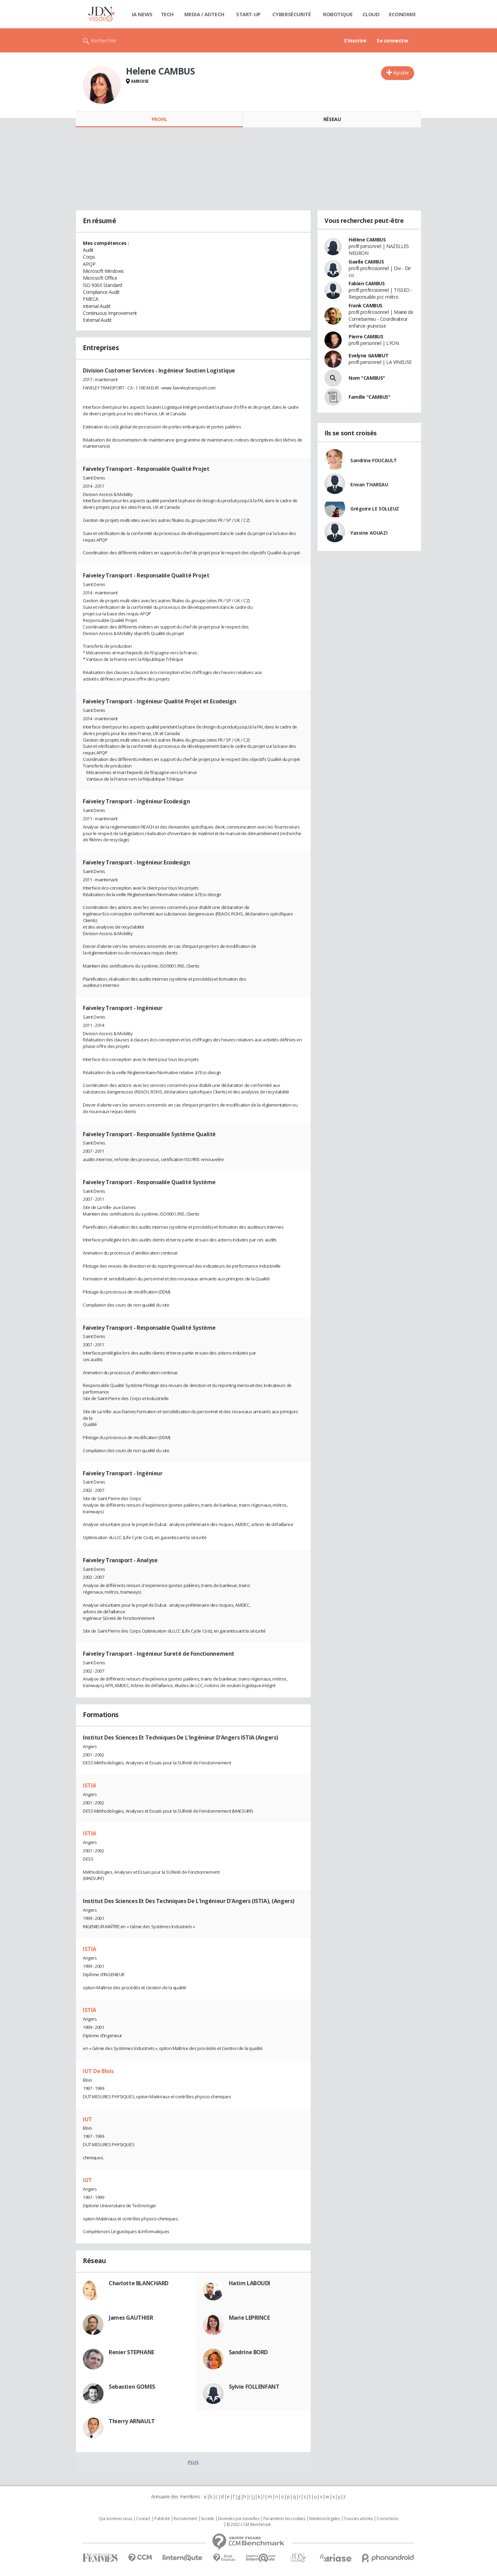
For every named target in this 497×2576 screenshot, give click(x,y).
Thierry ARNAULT (132, 2421)
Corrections (387, 2518)
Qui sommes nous (115, 2518)
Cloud (371, 14)
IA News (142, 14)
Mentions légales (324, 2518)
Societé (207, 2518)
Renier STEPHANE (131, 2352)
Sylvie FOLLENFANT (254, 2386)
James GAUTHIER (131, 2317)
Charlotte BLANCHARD (138, 2283)
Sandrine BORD (248, 2352)
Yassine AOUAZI (368, 532)
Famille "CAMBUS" (369, 397)
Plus (193, 2462)
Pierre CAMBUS (366, 336)
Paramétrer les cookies (284, 2518)
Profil (159, 119)
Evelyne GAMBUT (368, 355)
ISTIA (89, 1785)
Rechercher (104, 40)
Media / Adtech (204, 14)
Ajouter (401, 72)
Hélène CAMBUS (367, 239)
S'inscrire (355, 40)
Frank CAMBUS (365, 305)
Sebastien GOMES (132, 2386)
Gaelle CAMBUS (366, 261)
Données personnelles (239, 2518)
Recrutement (185, 2518)
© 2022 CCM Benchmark (248, 2524)
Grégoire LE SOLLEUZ (374, 508)
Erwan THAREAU (369, 484)
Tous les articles (358, 2518)
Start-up (248, 14)
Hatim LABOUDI (250, 2283)
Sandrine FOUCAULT (373, 460)
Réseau (332, 119)
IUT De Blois (98, 2071)
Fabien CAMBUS (367, 283)
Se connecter (393, 40)
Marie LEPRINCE (249, 2317)
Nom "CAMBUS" (367, 378)
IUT (87, 2119)
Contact (143, 2518)
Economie (402, 14)
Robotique (337, 14)
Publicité (161, 2518)
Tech (167, 14)
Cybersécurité (291, 14)
